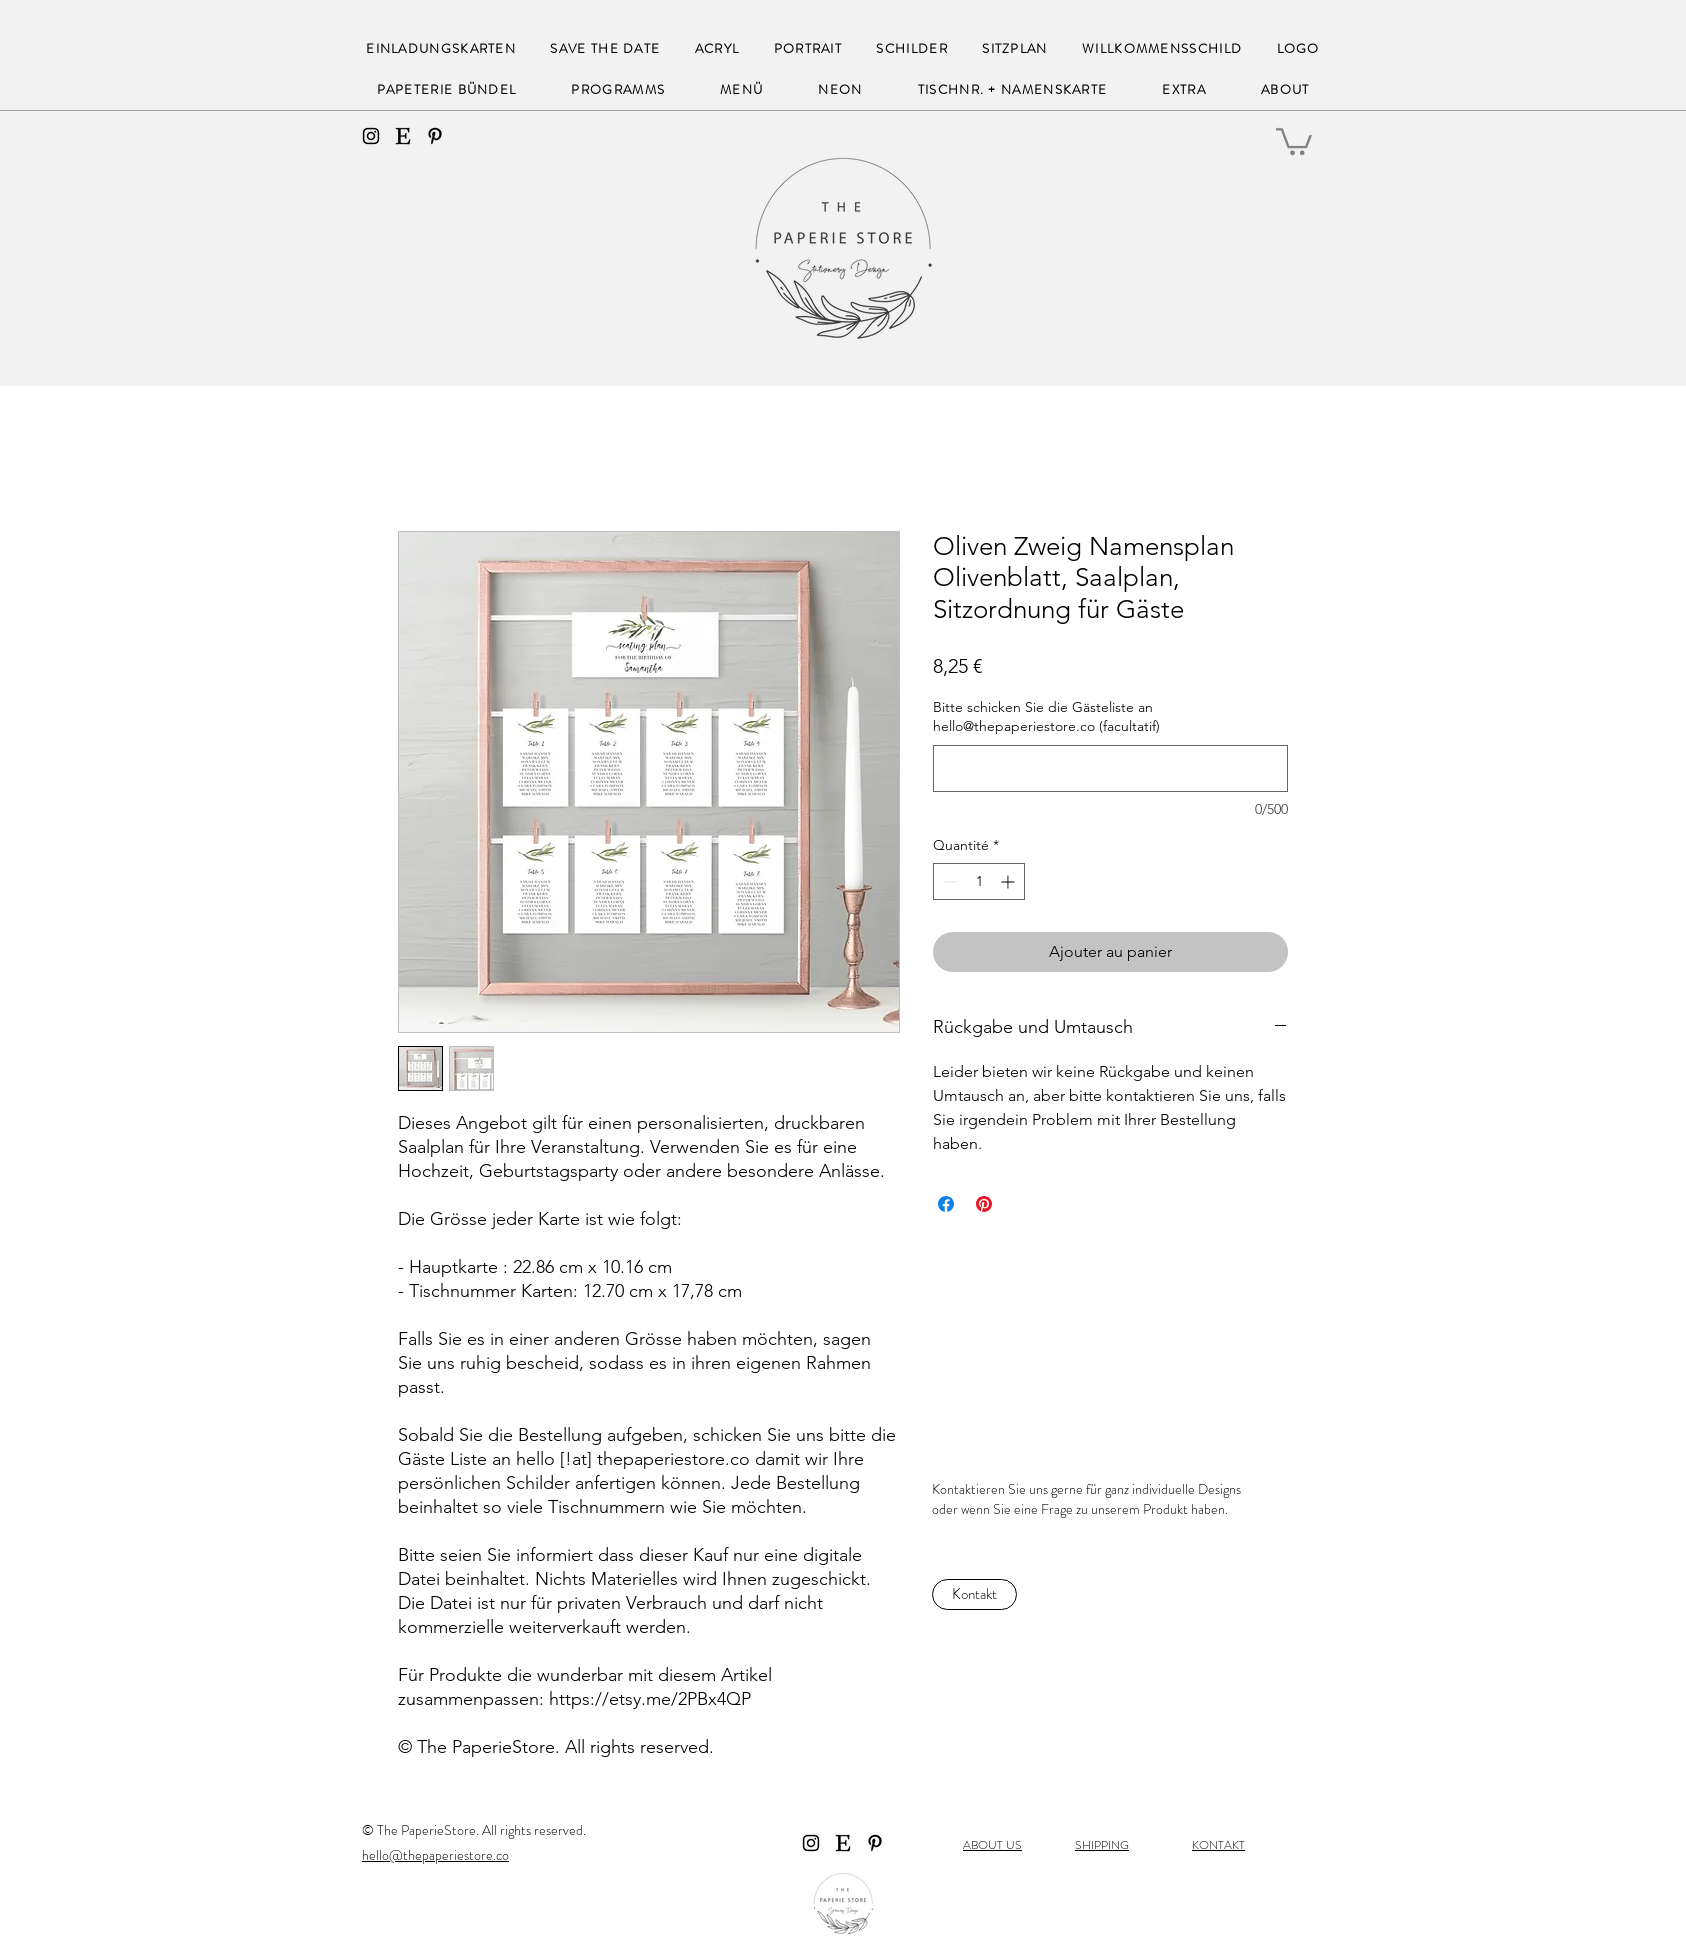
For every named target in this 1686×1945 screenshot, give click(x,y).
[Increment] (1009, 881)
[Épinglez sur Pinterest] (984, 1204)
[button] (1294, 140)
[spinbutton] (979, 881)
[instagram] (371, 136)
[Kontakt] (974, 1594)
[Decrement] (948, 881)
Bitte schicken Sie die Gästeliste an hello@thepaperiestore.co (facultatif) (1046, 717)
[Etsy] (403, 136)
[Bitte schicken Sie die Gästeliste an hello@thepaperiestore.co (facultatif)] (1110, 768)
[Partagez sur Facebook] (946, 1204)
